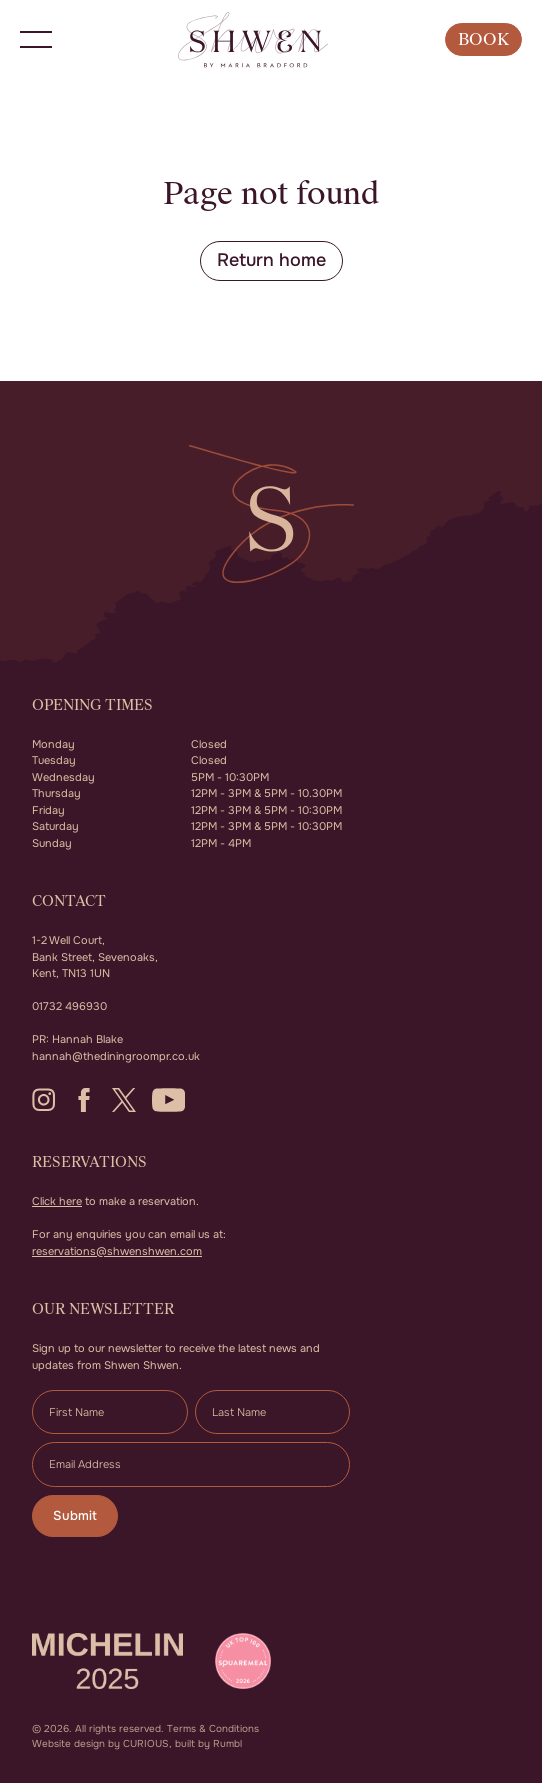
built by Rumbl (208, 1743)
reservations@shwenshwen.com (117, 1251)
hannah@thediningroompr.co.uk (116, 1056)
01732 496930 (69, 1006)
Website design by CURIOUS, (102, 1743)
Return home (271, 260)
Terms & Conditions (213, 1728)
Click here (57, 1201)
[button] (36, 39)
